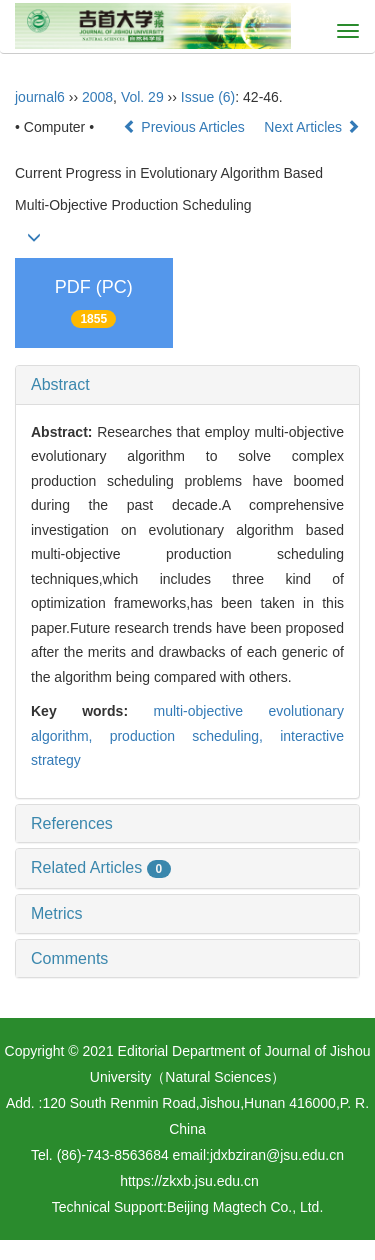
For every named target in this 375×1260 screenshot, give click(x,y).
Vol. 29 (142, 97)
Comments (69, 958)
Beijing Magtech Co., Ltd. (245, 1207)
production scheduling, (195, 736)
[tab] (187, 385)
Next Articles (312, 127)
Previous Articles (185, 127)
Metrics (57, 913)
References (72, 823)
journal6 (40, 97)
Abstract (60, 384)
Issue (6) (208, 97)
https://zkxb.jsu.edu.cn (189, 1181)
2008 (97, 97)
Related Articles (101, 867)
